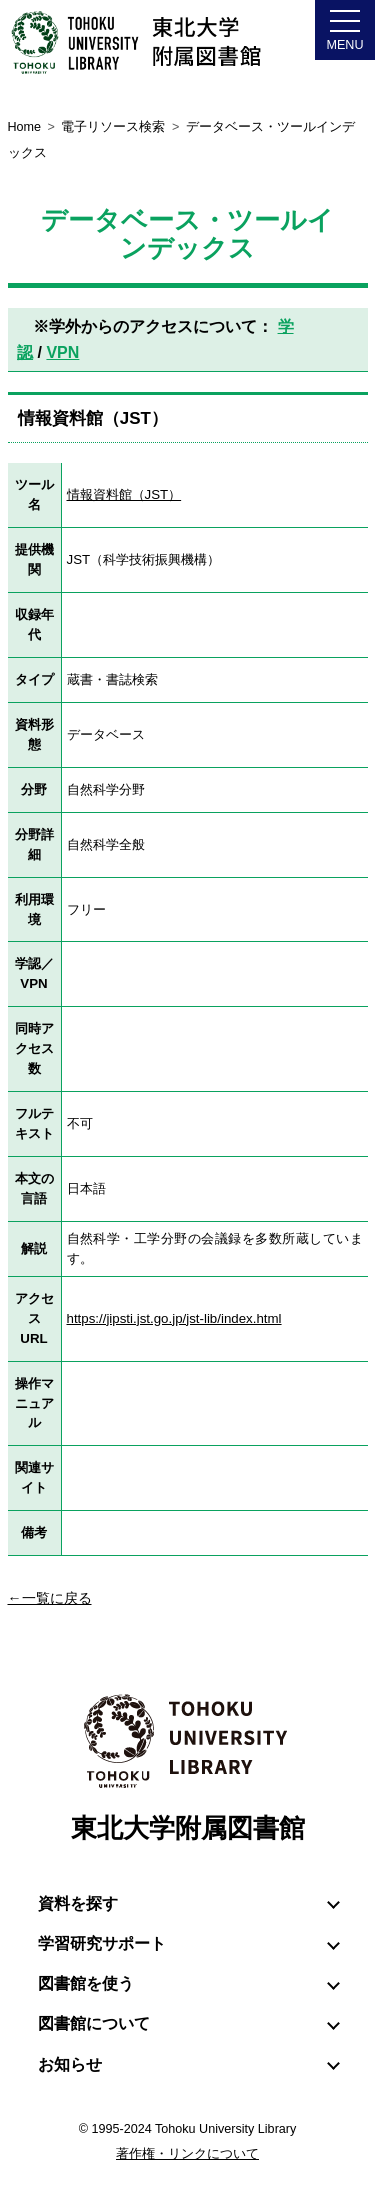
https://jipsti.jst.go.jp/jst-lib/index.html (174, 1318)
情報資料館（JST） (124, 494)
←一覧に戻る (50, 1598)
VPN (62, 352)
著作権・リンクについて (187, 2154)
